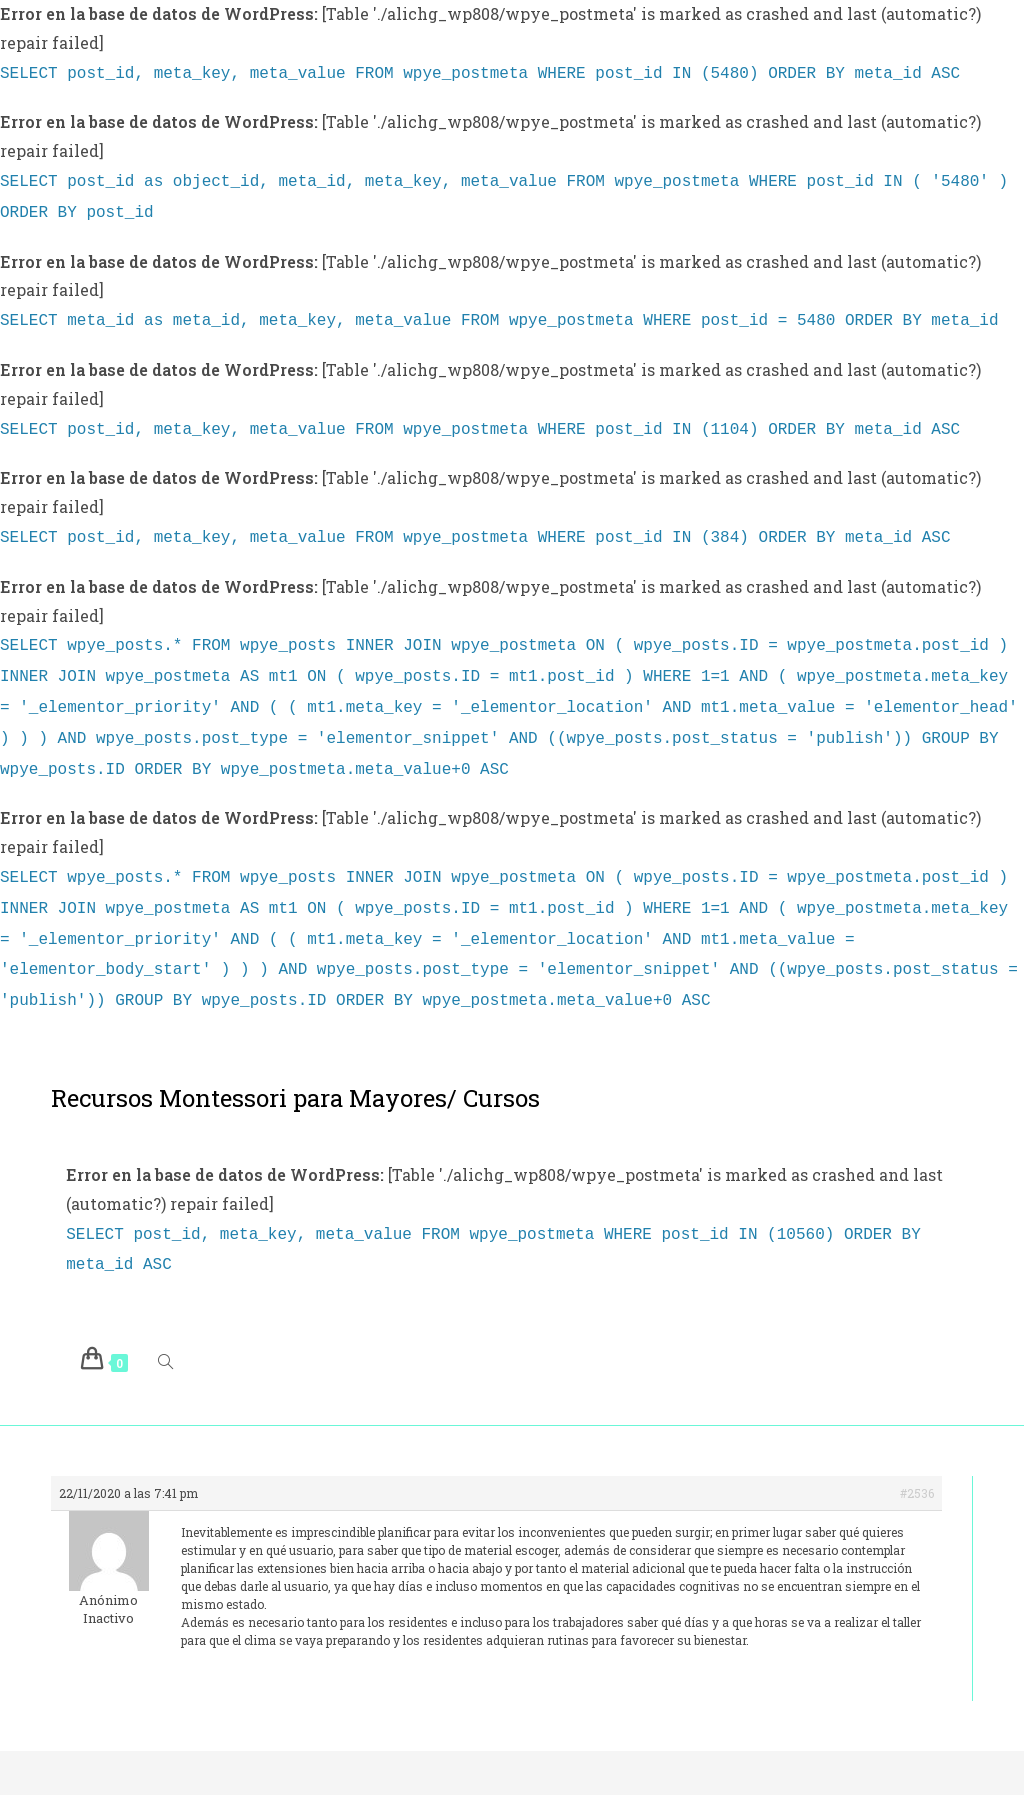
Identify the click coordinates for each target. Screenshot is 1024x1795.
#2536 (917, 1457)
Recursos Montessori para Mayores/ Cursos (295, 1066)
